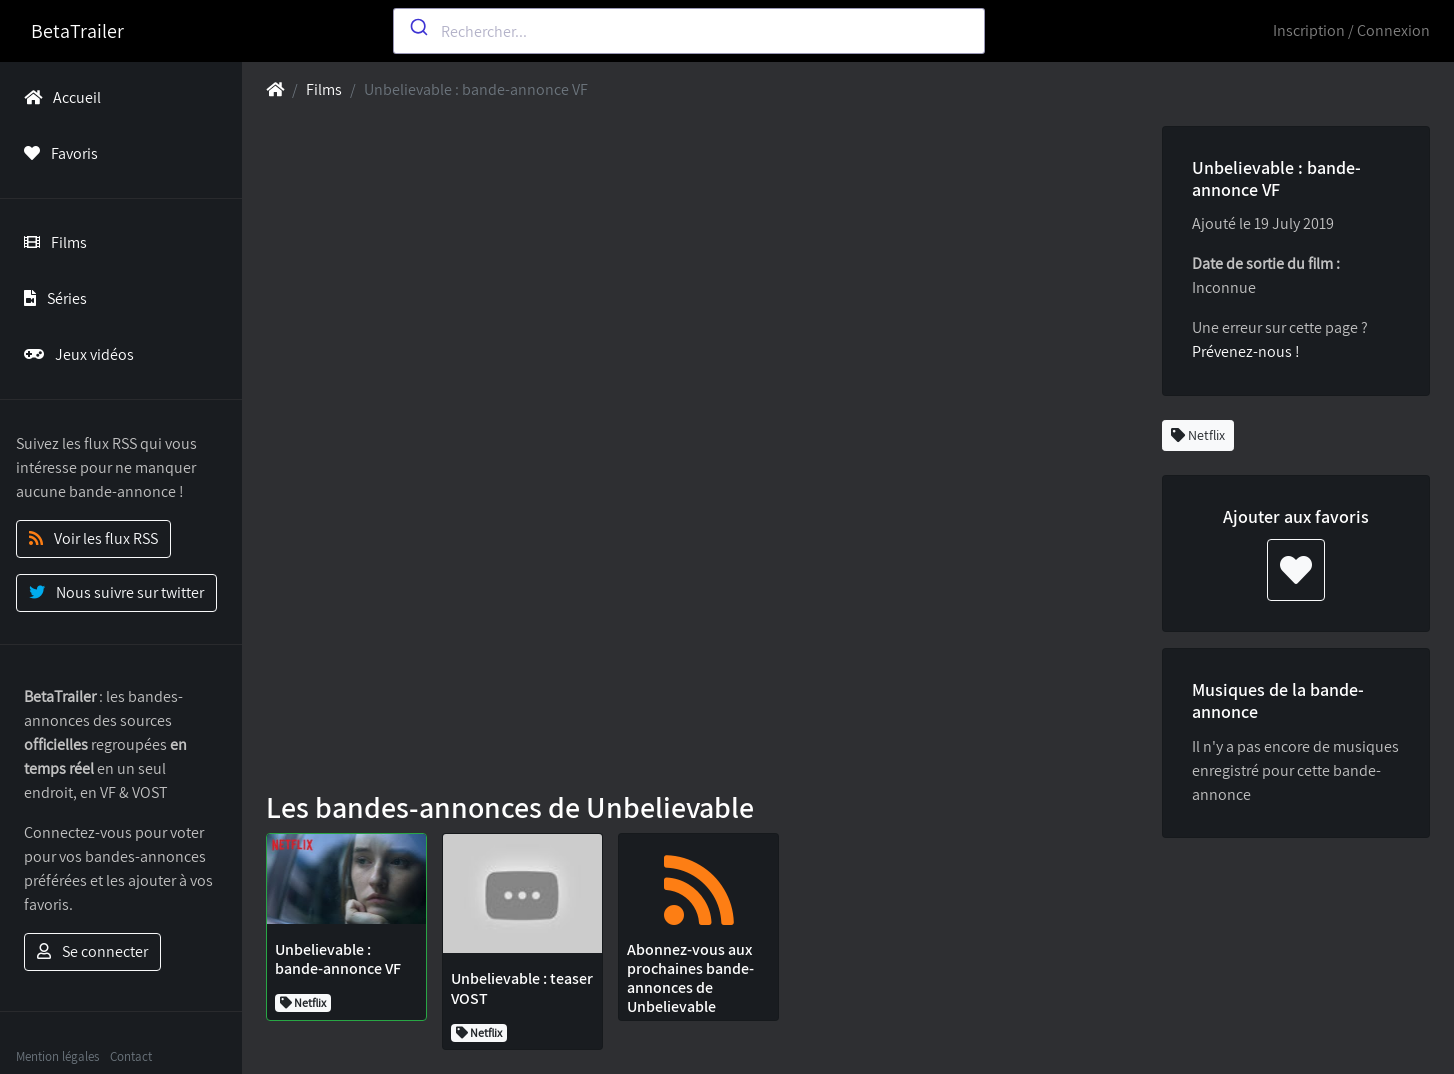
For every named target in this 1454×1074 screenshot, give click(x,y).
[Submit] (417, 27)
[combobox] (689, 31)
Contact (131, 1056)
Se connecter (92, 951)
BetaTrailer (77, 31)
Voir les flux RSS (93, 538)
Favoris (57, 153)
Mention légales (57, 1056)
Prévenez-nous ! (1246, 351)
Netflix (1198, 435)
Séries (51, 298)
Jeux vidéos (75, 354)
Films (51, 242)
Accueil (58, 97)
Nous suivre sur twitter (116, 592)
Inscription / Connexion (1351, 30)
